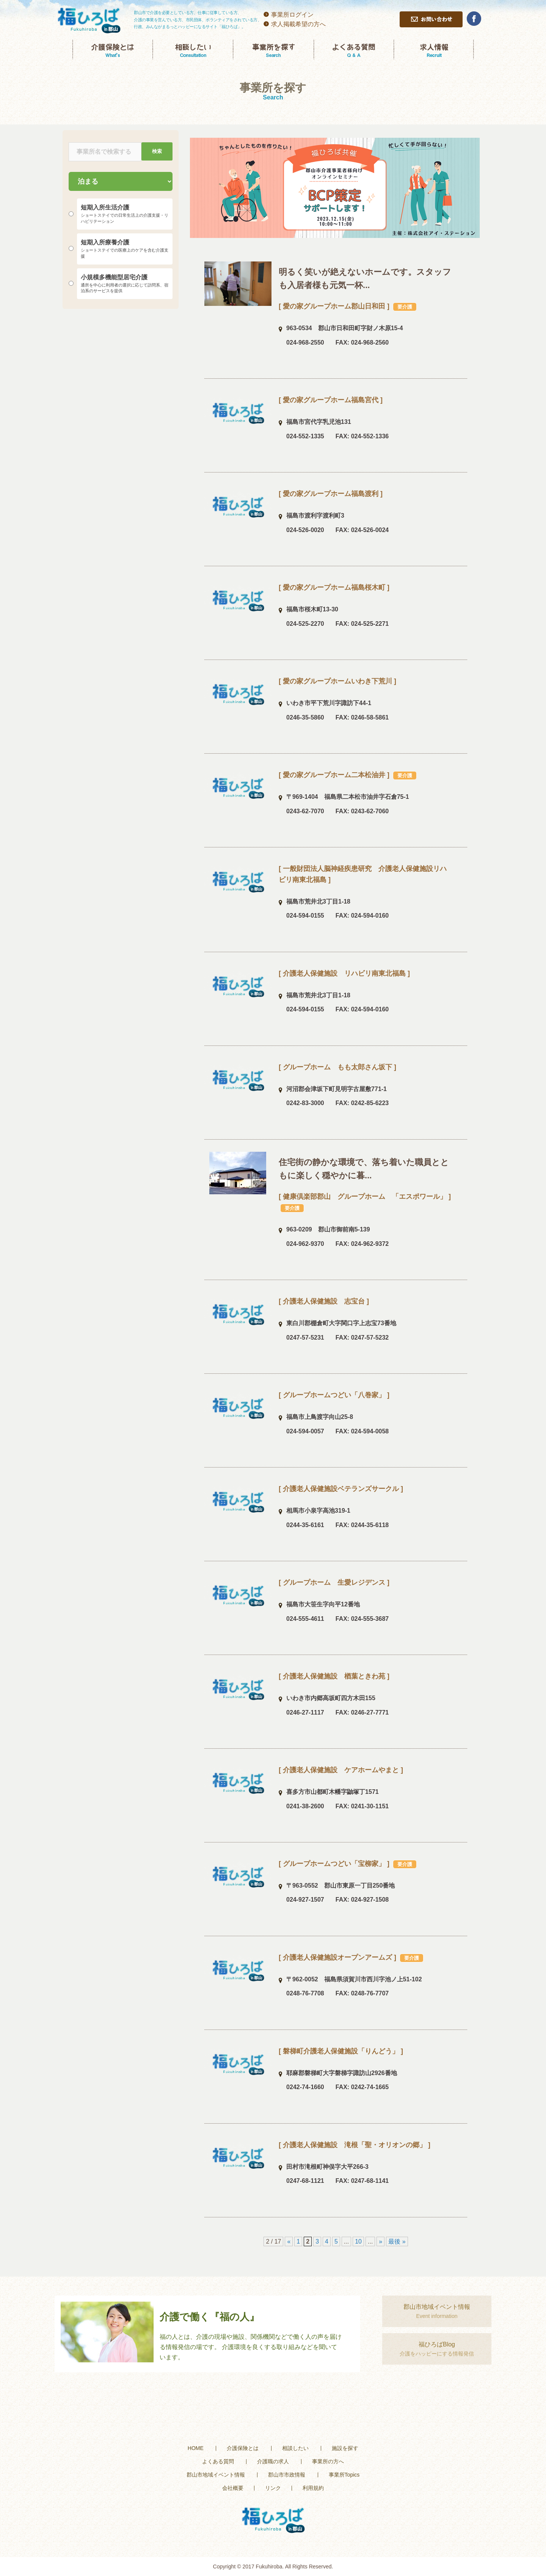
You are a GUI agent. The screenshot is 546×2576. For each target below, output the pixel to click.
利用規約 (313, 2488)
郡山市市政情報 (286, 2475)
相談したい (295, 2448)
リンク (273, 2488)
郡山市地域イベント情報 (216, 2475)
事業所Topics (344, 2475)
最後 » (396, 2241)
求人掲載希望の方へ (298, 24)
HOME (196, 2448)
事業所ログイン (292, 14)
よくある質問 (218, 2461)
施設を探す (345, 2448)
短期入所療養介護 (125, 249)
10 (358, 2241)
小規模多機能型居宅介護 (125, 284)
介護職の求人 (273, 2461)
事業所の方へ (328, 2461)
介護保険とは (243, 2448)
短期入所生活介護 (125, 214)
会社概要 (232, 2488)
